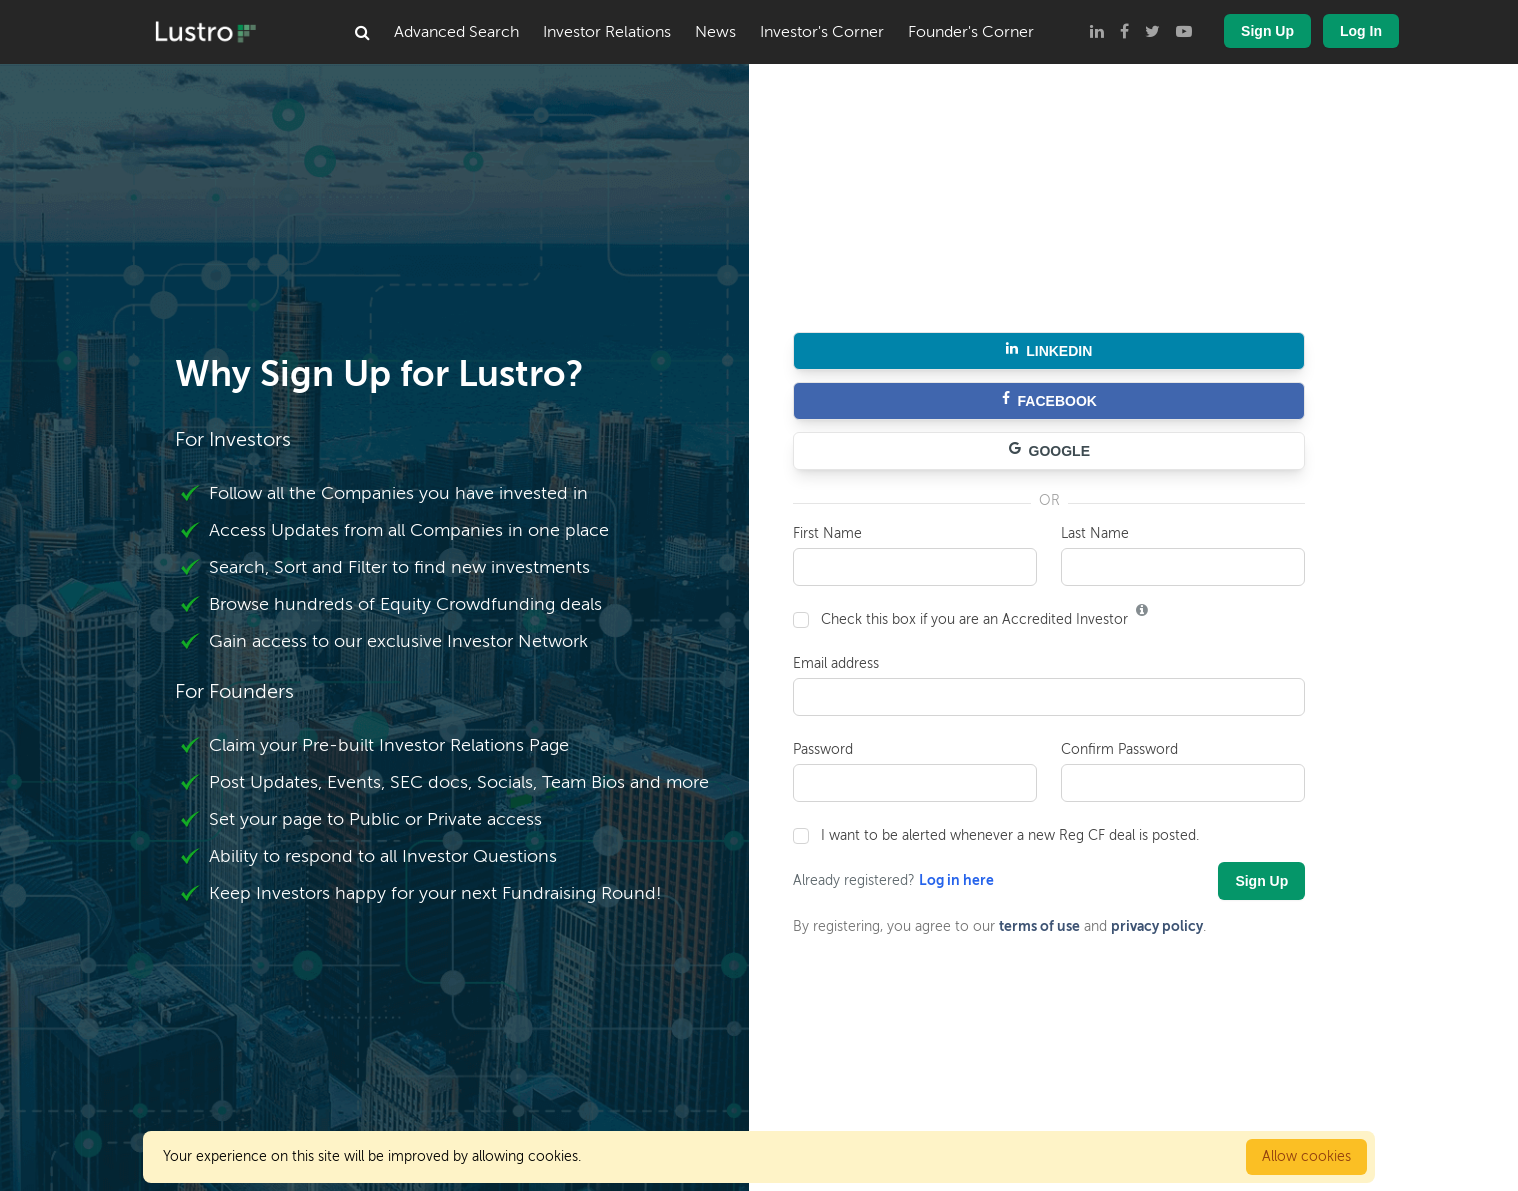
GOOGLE (1049, 451)
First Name (827, 533)
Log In (1361, 31)
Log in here (956, 880)
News (715, 32)
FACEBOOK (1049, 401)
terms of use (1039, 926)
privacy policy (1157, 926)
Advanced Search (456, 32)
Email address (836, 663)
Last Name (1095, 533)
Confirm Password (1119, 749)
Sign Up (1267, 31)
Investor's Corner (822, 32)
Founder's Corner (971, 32)
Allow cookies (1306, 1156)
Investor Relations (607, 32)
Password (823, 749)
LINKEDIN (1049, 351)
